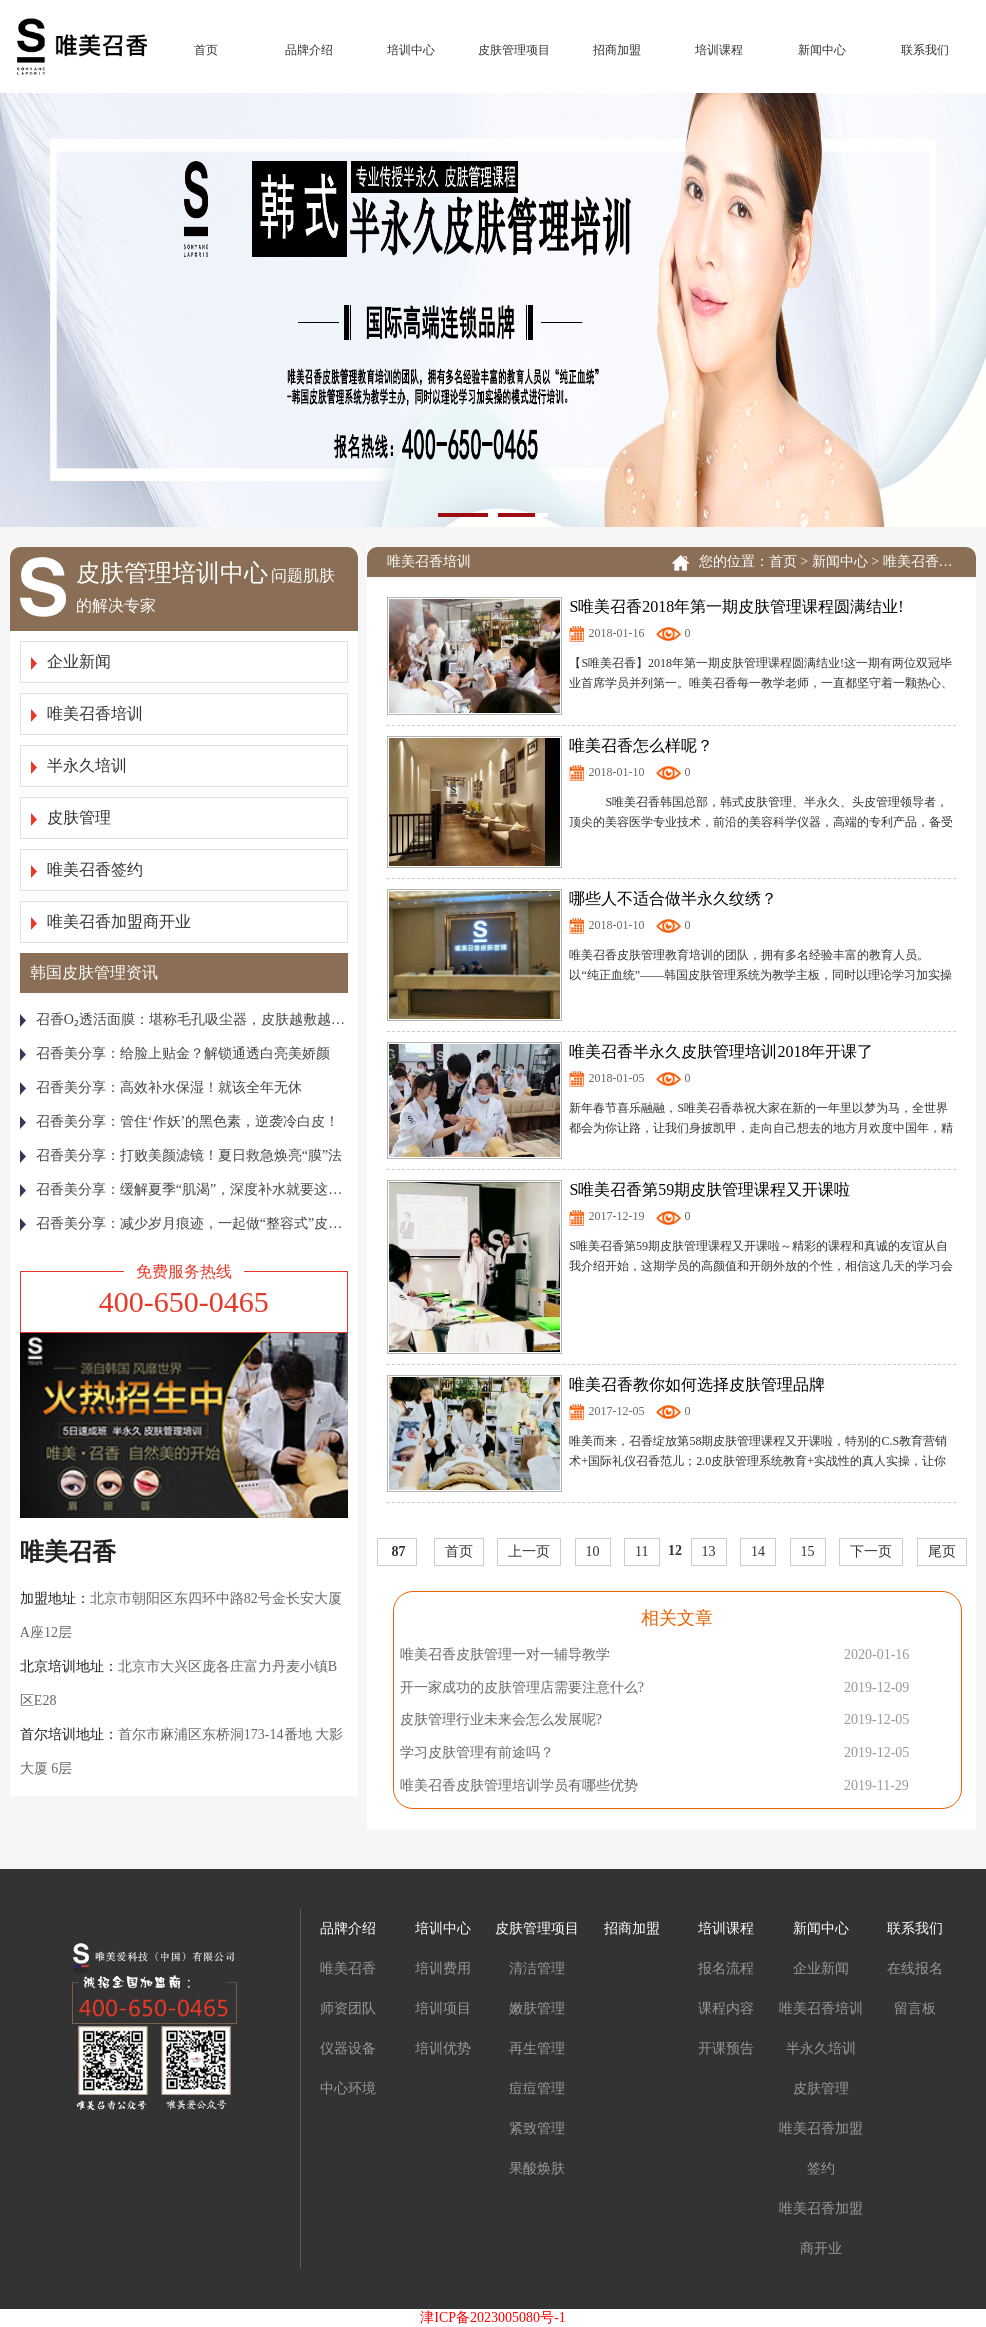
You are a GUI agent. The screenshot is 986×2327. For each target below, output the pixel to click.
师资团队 (348, 2008)
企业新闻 (71, 661)
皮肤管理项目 (514, 50)
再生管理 (537, 2048)
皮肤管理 (71, 817)
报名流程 (726, 1968)
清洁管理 (537, 1968)
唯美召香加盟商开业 (111, 921)
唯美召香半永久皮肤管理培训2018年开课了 (721, 1051)
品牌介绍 (309, 50)
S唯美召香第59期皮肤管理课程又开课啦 (709, 1189)
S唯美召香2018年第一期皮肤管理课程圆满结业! (736, 606)
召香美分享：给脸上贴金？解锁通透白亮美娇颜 (175, 1053)
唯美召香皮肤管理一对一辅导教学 (505, 1654)
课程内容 (726, 2008)
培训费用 (443, 1968)
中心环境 (348, 2088)
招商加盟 (617, 50)
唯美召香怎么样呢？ (641, 745)
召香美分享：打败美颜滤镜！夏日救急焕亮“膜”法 (181, 1155)
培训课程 (719, 50)
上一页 (529, 1551)
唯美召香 (348, 1968)
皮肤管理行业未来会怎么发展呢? (501, 1719)
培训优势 (443, 2048)
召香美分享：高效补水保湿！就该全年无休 (161, 1087)
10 (593, 1551)
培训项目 (443, 2008)
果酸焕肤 (537, 2168)
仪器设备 (348, 2048)
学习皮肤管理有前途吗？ (477, 1752)
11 (641, 1551)
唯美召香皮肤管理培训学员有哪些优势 (519, 1785)
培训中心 (411, 50)
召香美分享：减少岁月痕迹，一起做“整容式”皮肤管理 (184, 1223)
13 (709, 1551)
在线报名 (915, 1968)
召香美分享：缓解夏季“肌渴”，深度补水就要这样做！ (184, 1189)
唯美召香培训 (87, 713)
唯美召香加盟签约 (821, 2148)
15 (808, 1551)
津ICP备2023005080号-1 (492, 2317)
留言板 (915, 2008)
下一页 (871, 1551)
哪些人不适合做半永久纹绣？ (673, 898)
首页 (206, 50)
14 (758, 1551)
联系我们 (925, 50)
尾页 (942, 1551)
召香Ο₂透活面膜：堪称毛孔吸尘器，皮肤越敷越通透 (184, 1019)
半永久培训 (79, 765)
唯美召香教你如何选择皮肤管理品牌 (697, 1384)
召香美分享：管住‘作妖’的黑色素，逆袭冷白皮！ (179, 1121)
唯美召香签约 (87, 869)
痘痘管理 (537, 2088)
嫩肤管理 (537, 2008)
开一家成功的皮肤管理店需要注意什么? (522, 1687)
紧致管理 (537, 2128)
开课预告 (726, 2048)
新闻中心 (822, 50)
